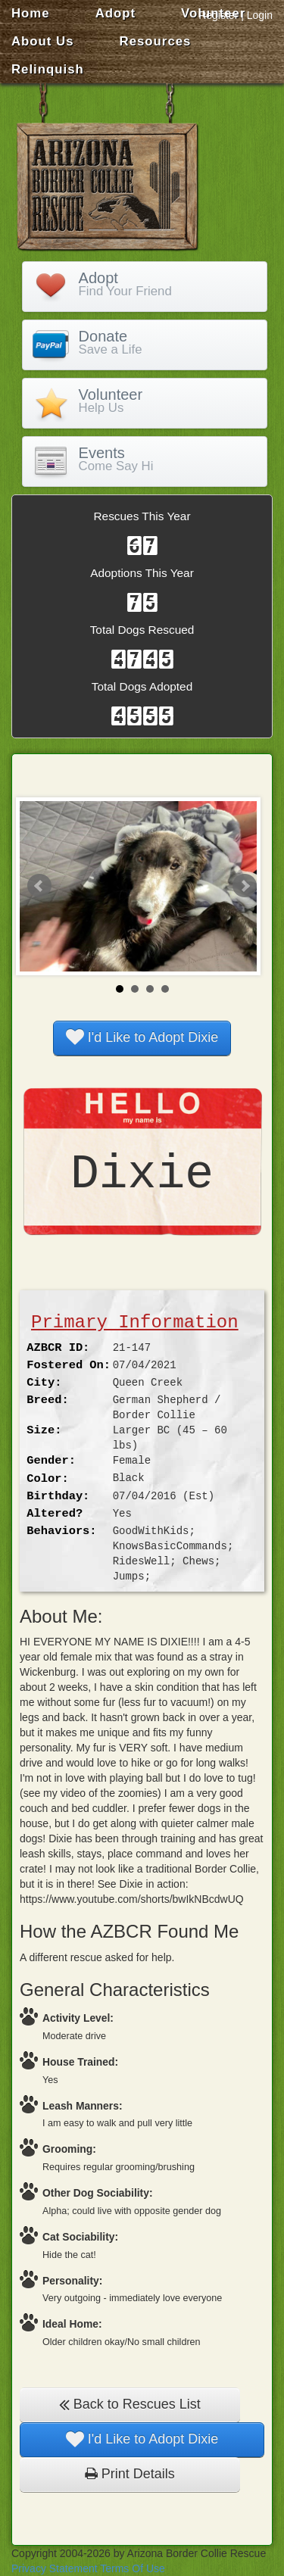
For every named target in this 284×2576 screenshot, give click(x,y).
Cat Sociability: (80, 2237)
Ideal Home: (72, 2324)
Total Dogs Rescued (142, 629)
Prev (39, 886)
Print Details (130, 2473)
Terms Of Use (132, 2568)
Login (260, 15)
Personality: (72, 2281)
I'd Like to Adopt (142, 1037)
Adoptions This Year (142, 572)
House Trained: (80, 2062)
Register (218, 15)
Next (245, 886)
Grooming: (69, 2149)
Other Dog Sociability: (97, 2193)
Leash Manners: (82, 2106)
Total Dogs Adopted (142, 686)
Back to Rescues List (130, 2404)
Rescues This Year (141, 516)
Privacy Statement (54, 2568)
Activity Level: (78, 2018)
